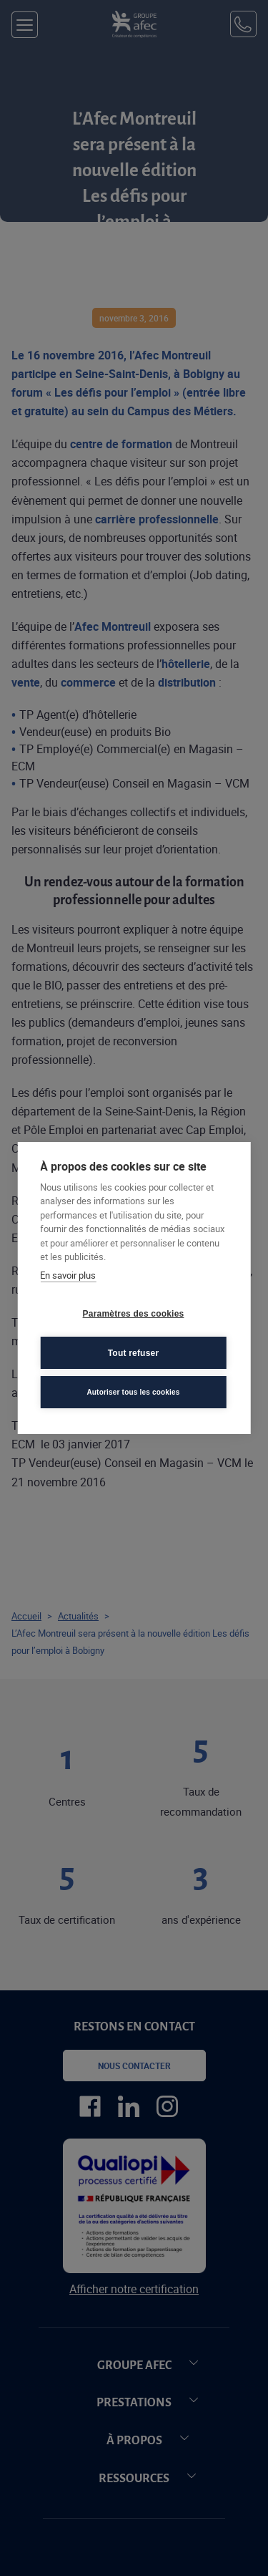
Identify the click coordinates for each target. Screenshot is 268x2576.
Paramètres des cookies (133, 1314)
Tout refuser (133, 1353)
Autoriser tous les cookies (132, 1392)
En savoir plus (68, 1275)
